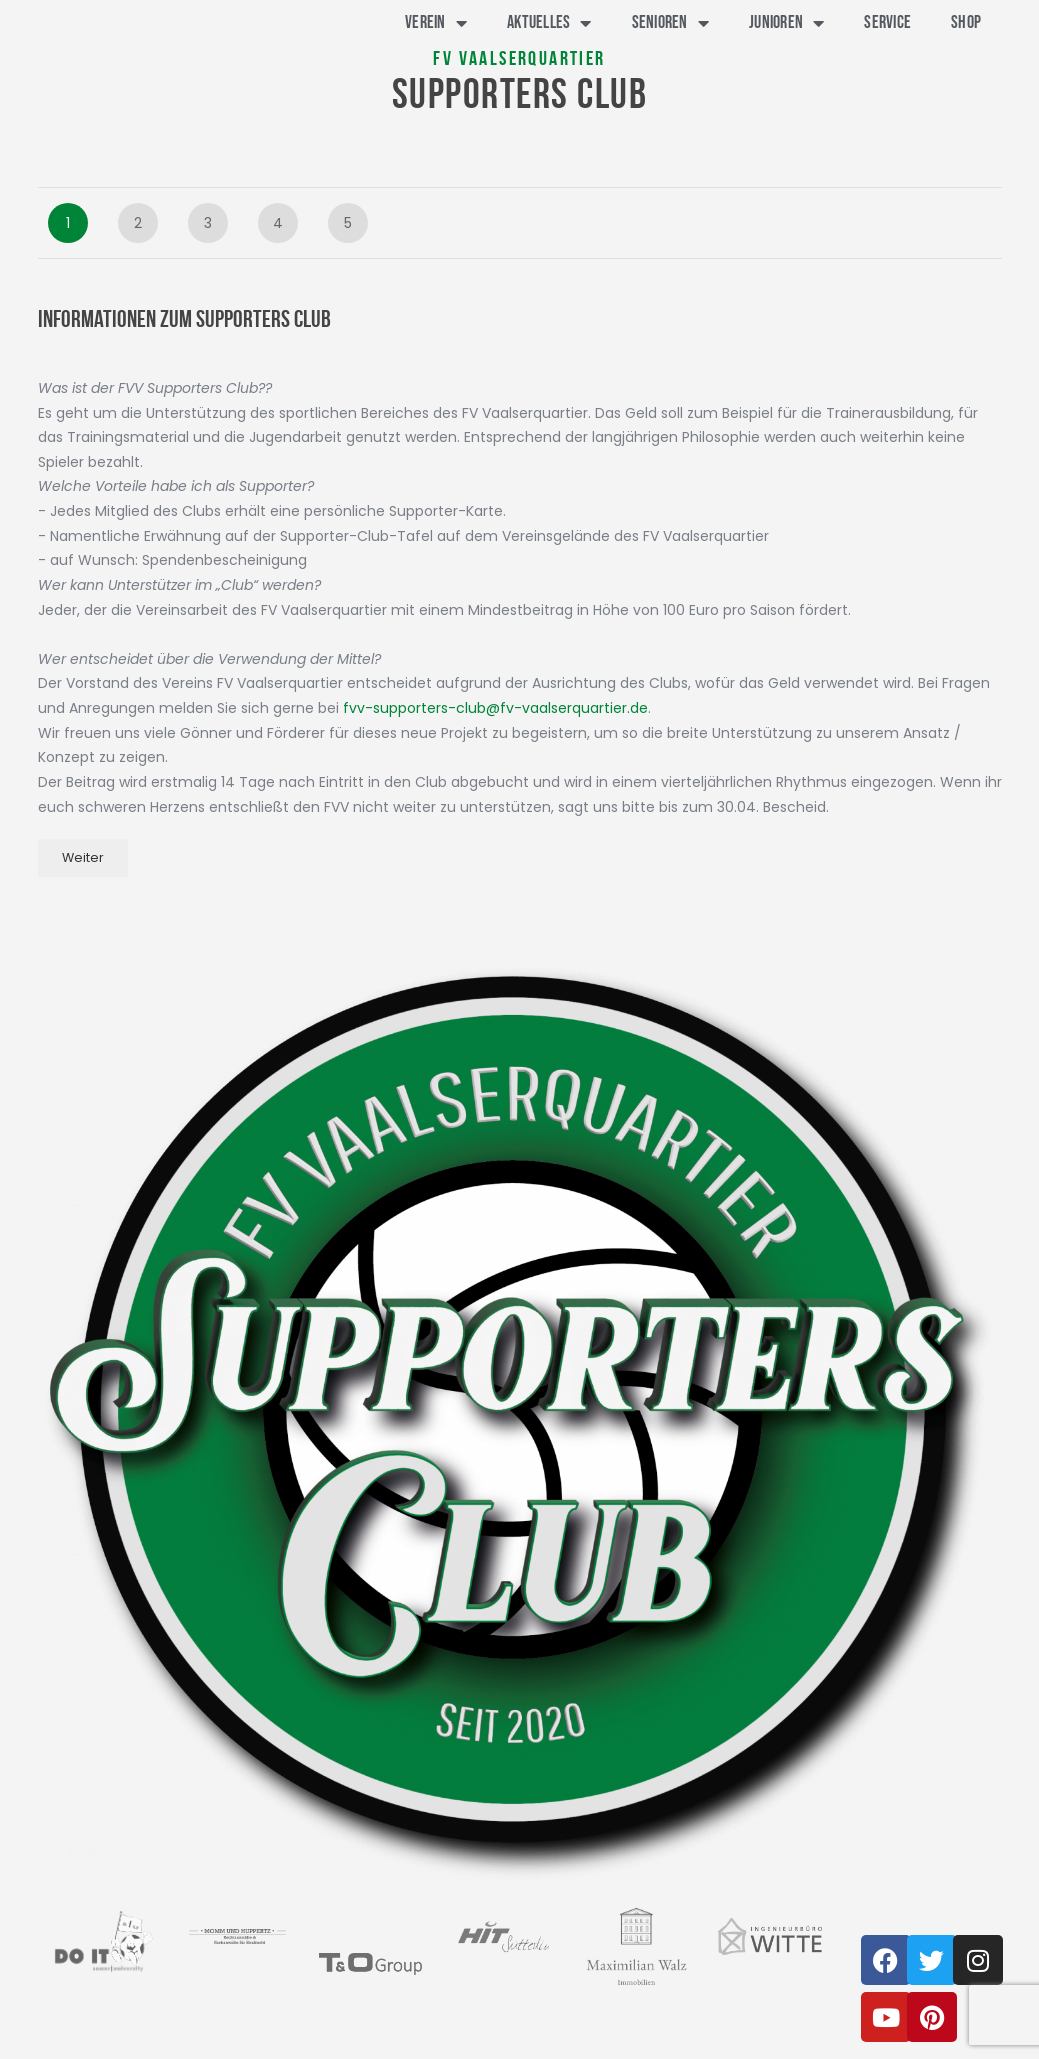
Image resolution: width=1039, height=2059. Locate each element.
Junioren (786, 23)
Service (887, 22)
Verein (436, 23)
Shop (966, 22)
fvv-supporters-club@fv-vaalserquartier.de (495, 708)
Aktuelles (549, 23)
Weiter (83, 857)
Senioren (670, 23)
